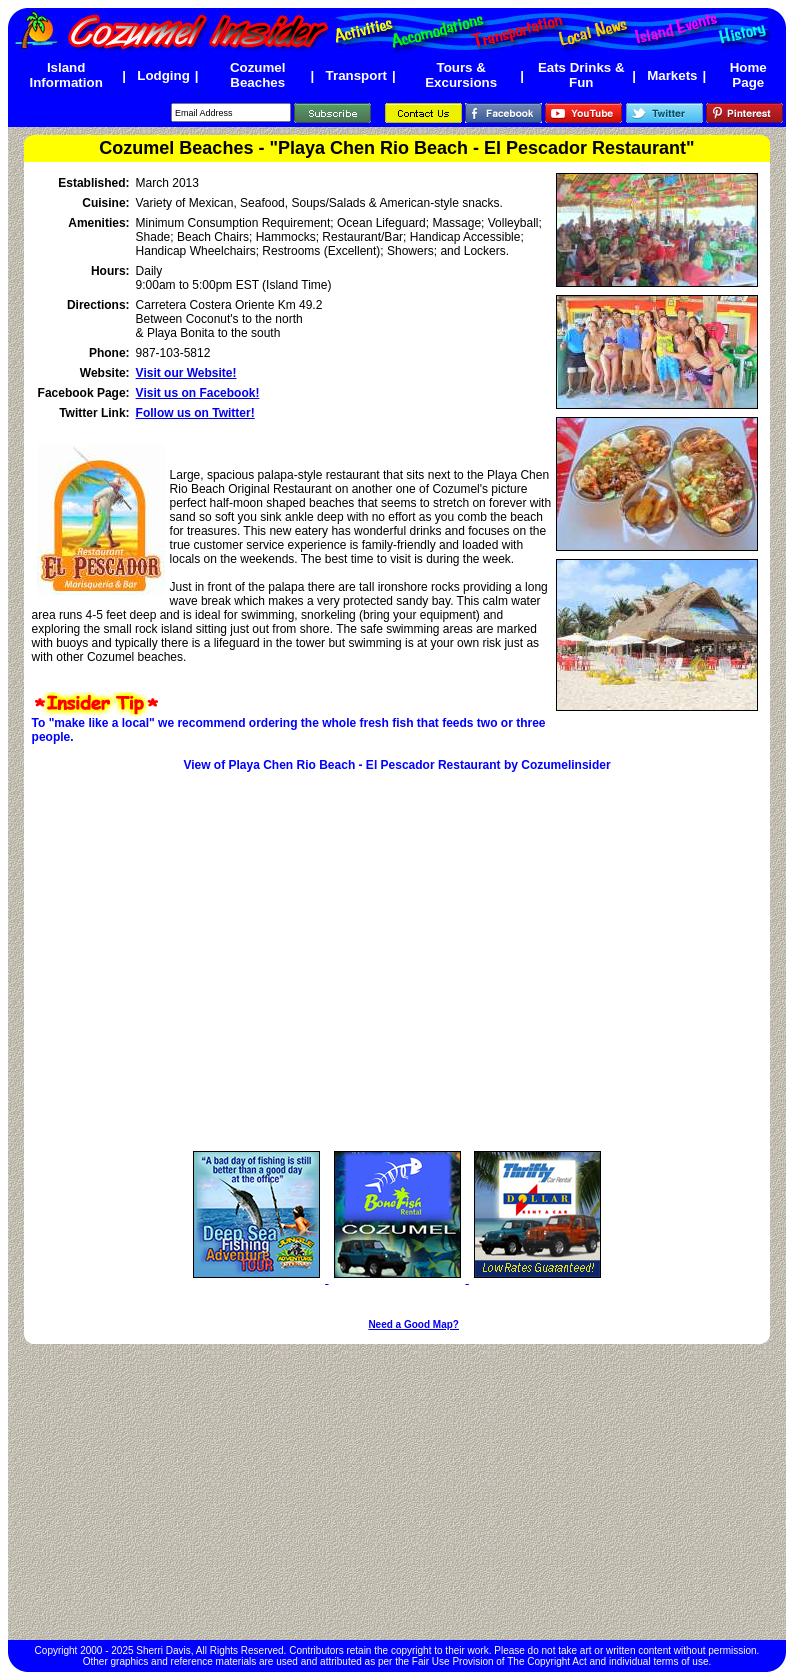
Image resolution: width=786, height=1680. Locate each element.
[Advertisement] (397, 1492)
